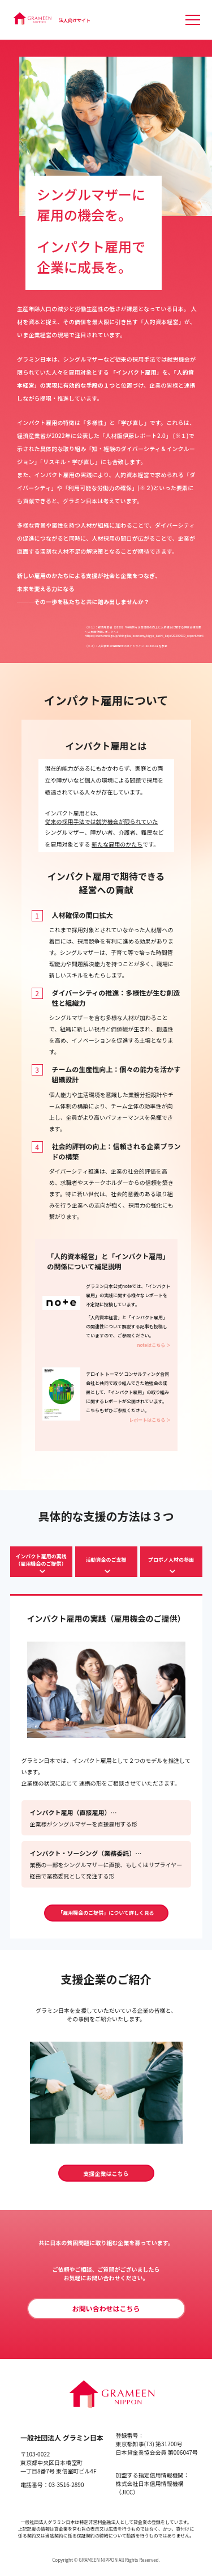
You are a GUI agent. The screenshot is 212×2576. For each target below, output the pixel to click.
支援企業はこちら (106, 2173)
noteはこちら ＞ (154, 1345)
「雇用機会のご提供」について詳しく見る (106, 1912)
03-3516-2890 (66, 2484)
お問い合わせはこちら (106, 2308)
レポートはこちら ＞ (150, 1420)
